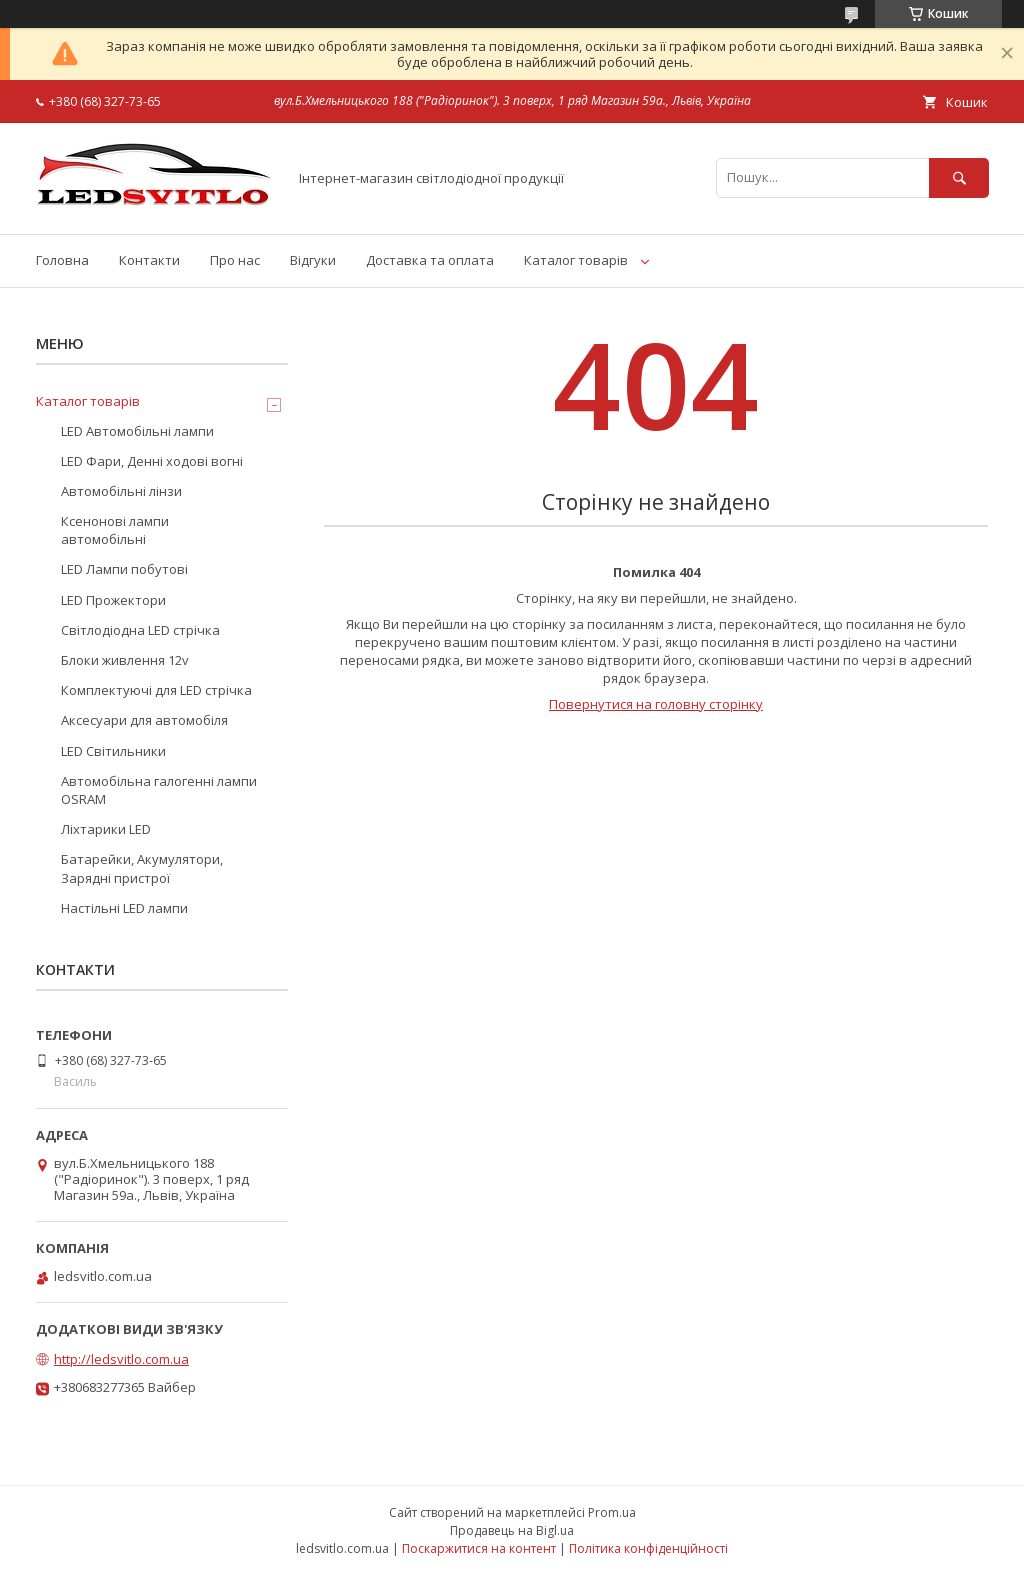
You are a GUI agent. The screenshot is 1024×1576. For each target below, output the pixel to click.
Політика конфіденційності (648, 1548)
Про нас (235, 260)
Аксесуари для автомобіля (144, 720)
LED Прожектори (113, 600)
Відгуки (313, 260)
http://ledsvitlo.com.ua (121, 1359)
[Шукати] (959, 177)
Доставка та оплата (430, 260)
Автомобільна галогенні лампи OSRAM (159, 790)
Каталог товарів (576, 260)
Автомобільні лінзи (121, 491)
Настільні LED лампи (124, 908)
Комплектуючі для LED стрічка (156, 690)
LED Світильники (113, 751)
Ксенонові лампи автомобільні (115, 530)
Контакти (149, 260)
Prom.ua (612, 1512)
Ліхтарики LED (106, 829)
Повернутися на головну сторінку (656, 704)
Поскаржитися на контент (479, 1548)
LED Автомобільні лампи (137, 431)
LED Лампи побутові (124, 569)
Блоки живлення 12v (125, 660)
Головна (62, 260)
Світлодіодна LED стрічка (140, 630)
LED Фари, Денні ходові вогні (152, 461)
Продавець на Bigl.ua (512, 1530)
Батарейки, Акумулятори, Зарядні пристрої (142, 868)
